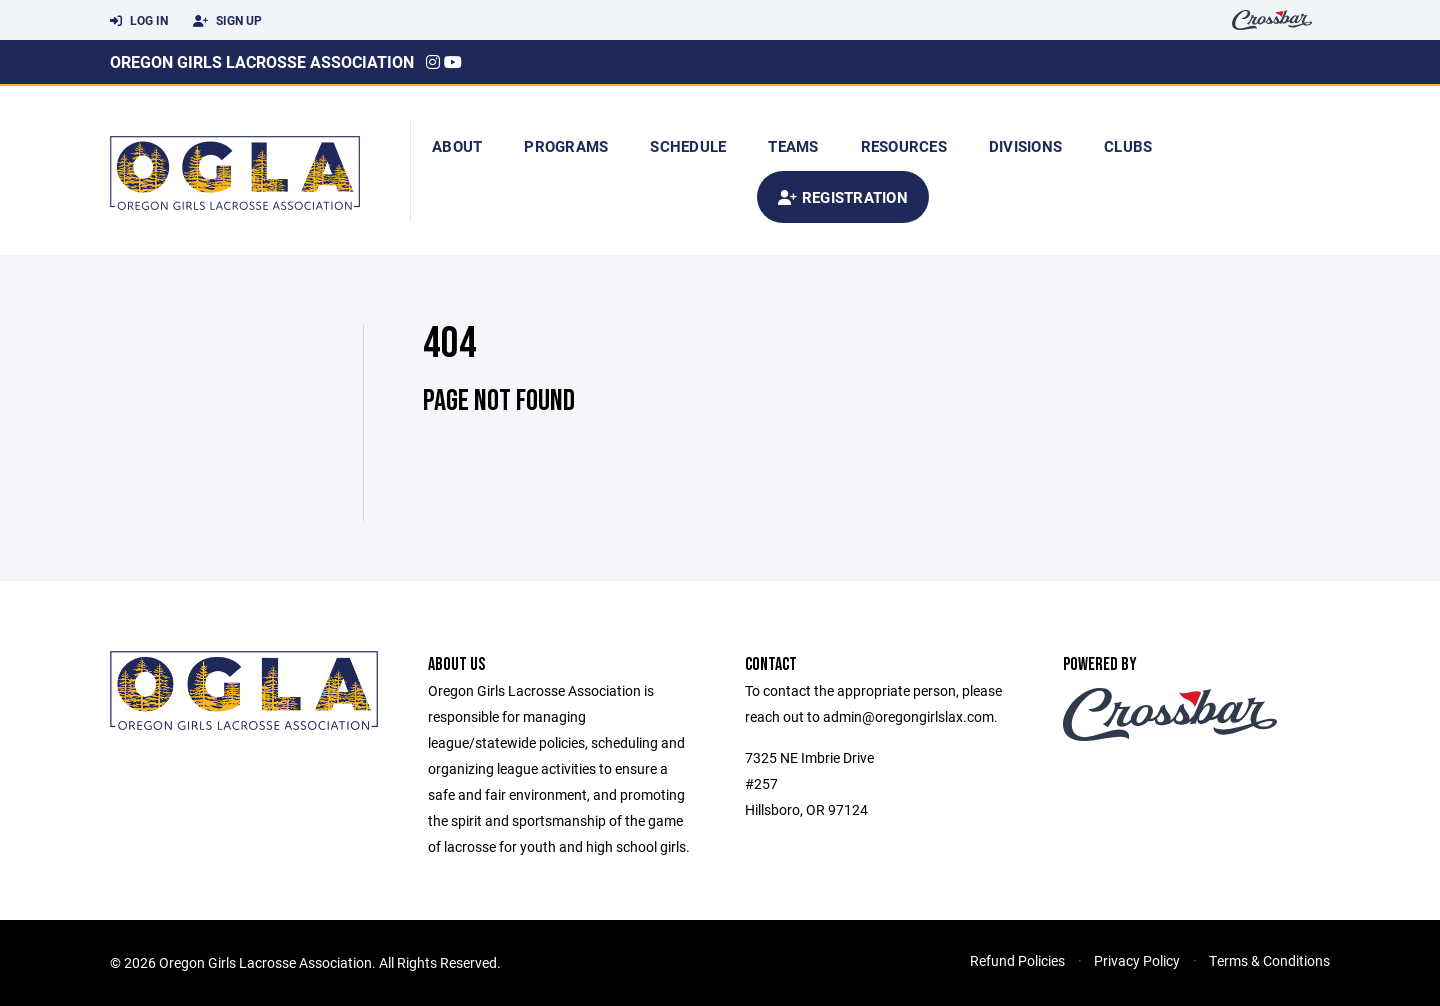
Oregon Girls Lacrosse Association (262, 61)
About (457, 146)
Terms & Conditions (1269, 960)
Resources (904, 146)
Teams (793, 146)
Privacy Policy (1137, 960)
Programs (566, 146)
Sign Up (227, 21)
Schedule (688, 146)
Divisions (1025, 146)
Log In (139, 21)
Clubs (1128, 146)
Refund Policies (1017, 960)
